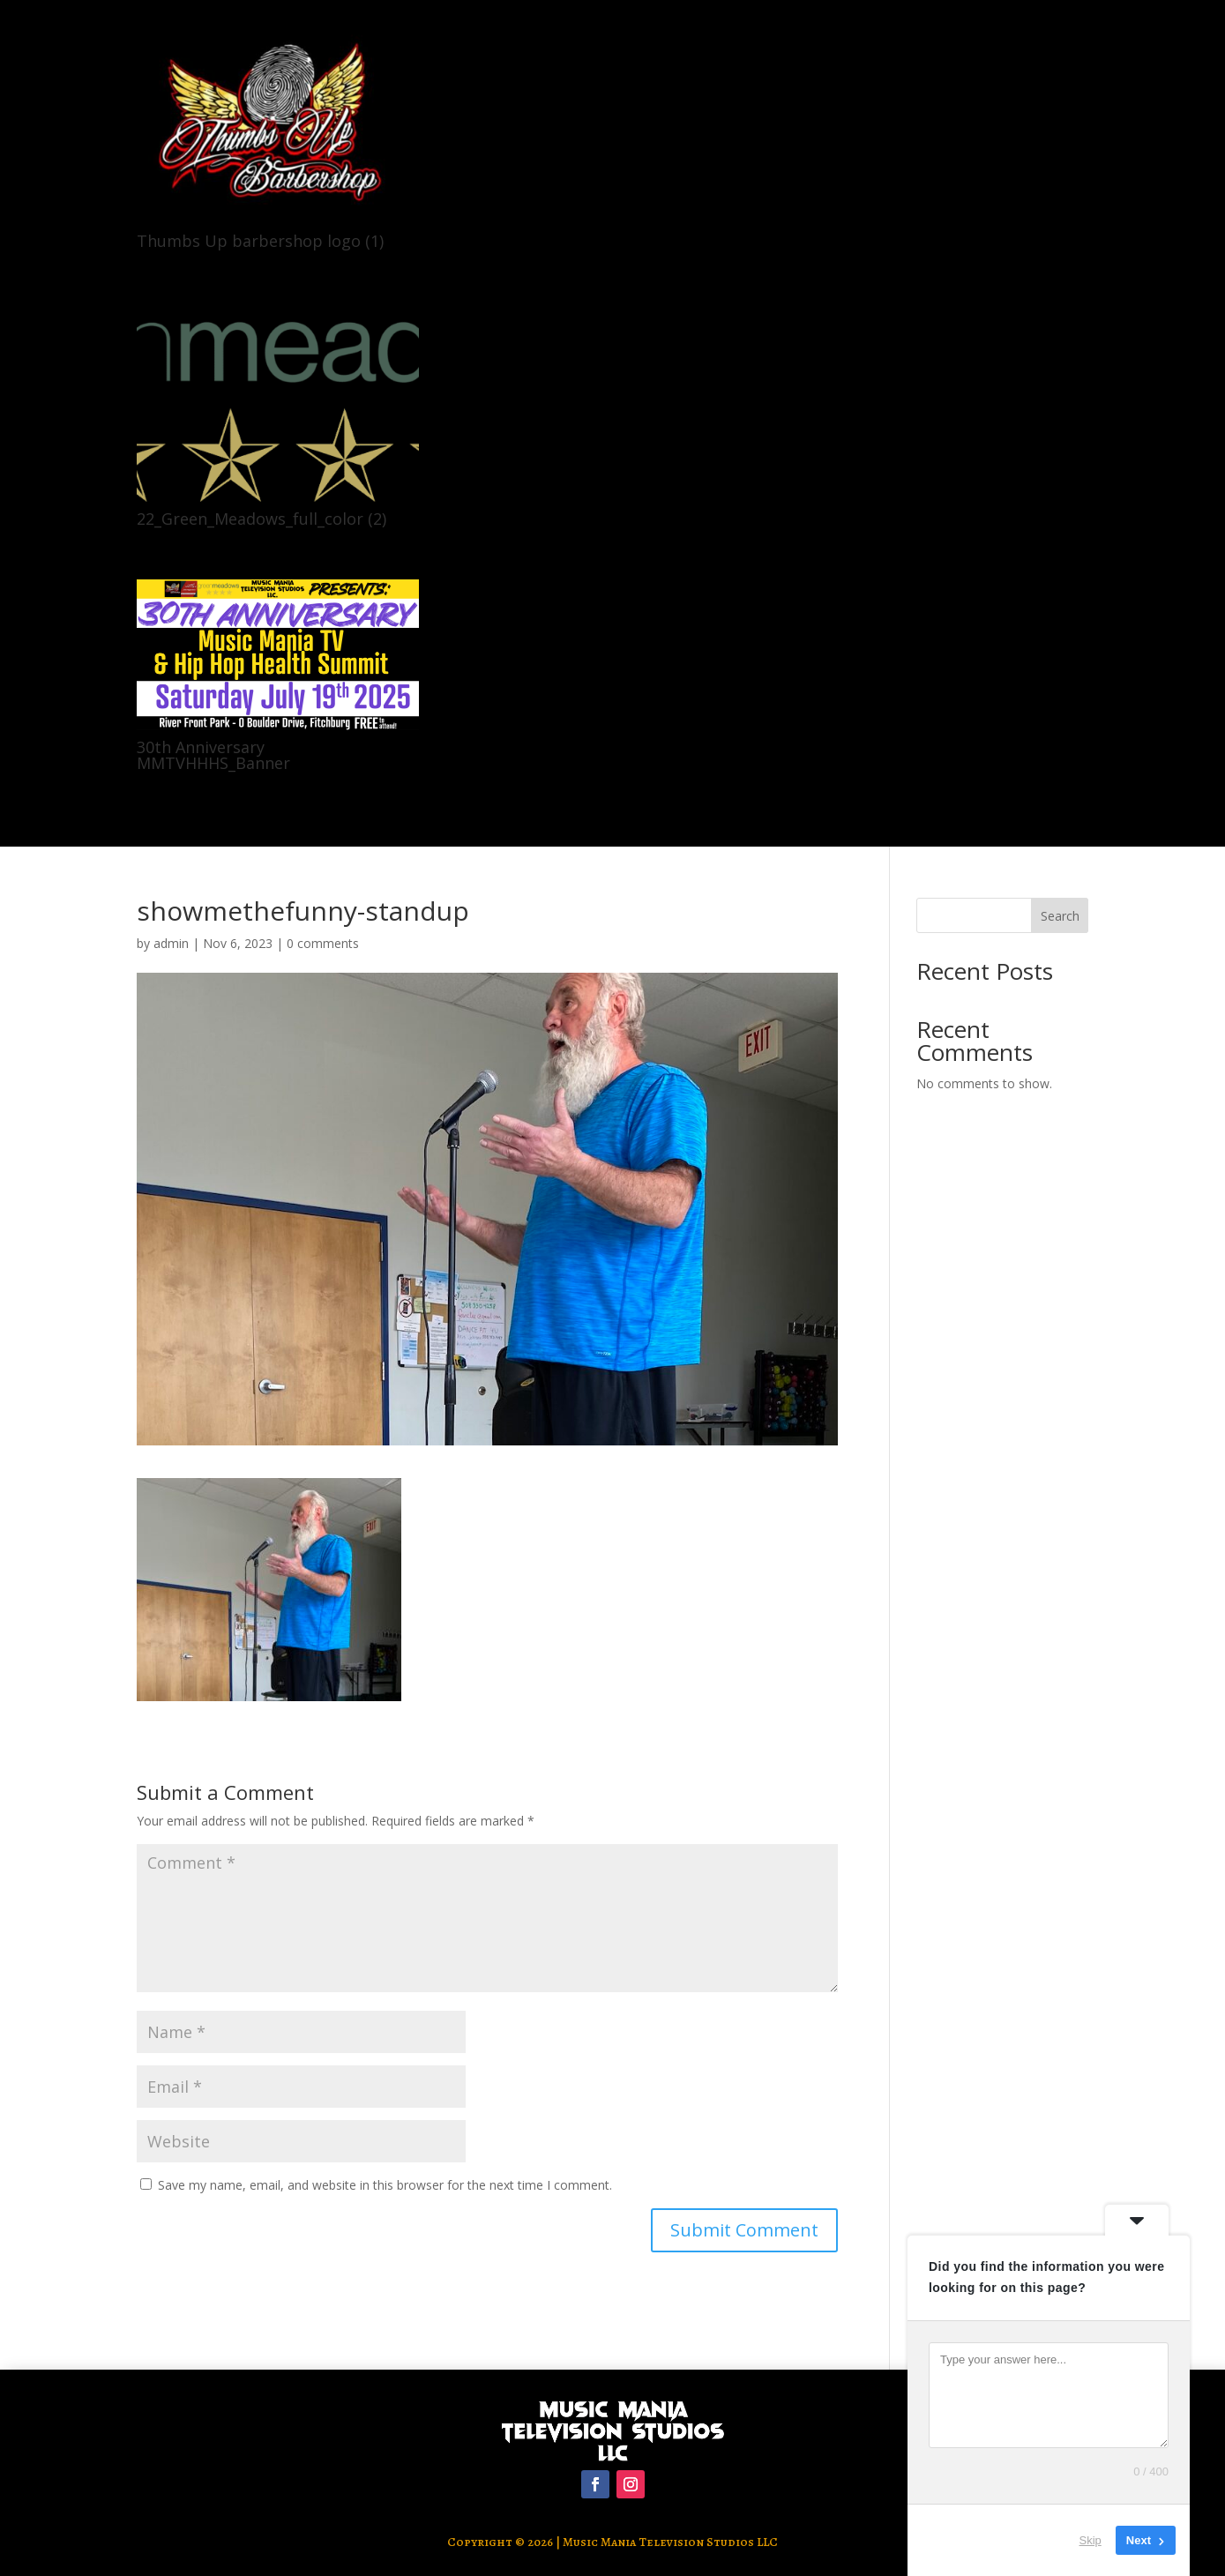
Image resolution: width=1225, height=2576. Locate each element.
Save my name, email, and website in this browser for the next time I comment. (385, 2185)
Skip (1090, 2540)
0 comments (323, 943)
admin (171, 943)
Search (1060, 915)
